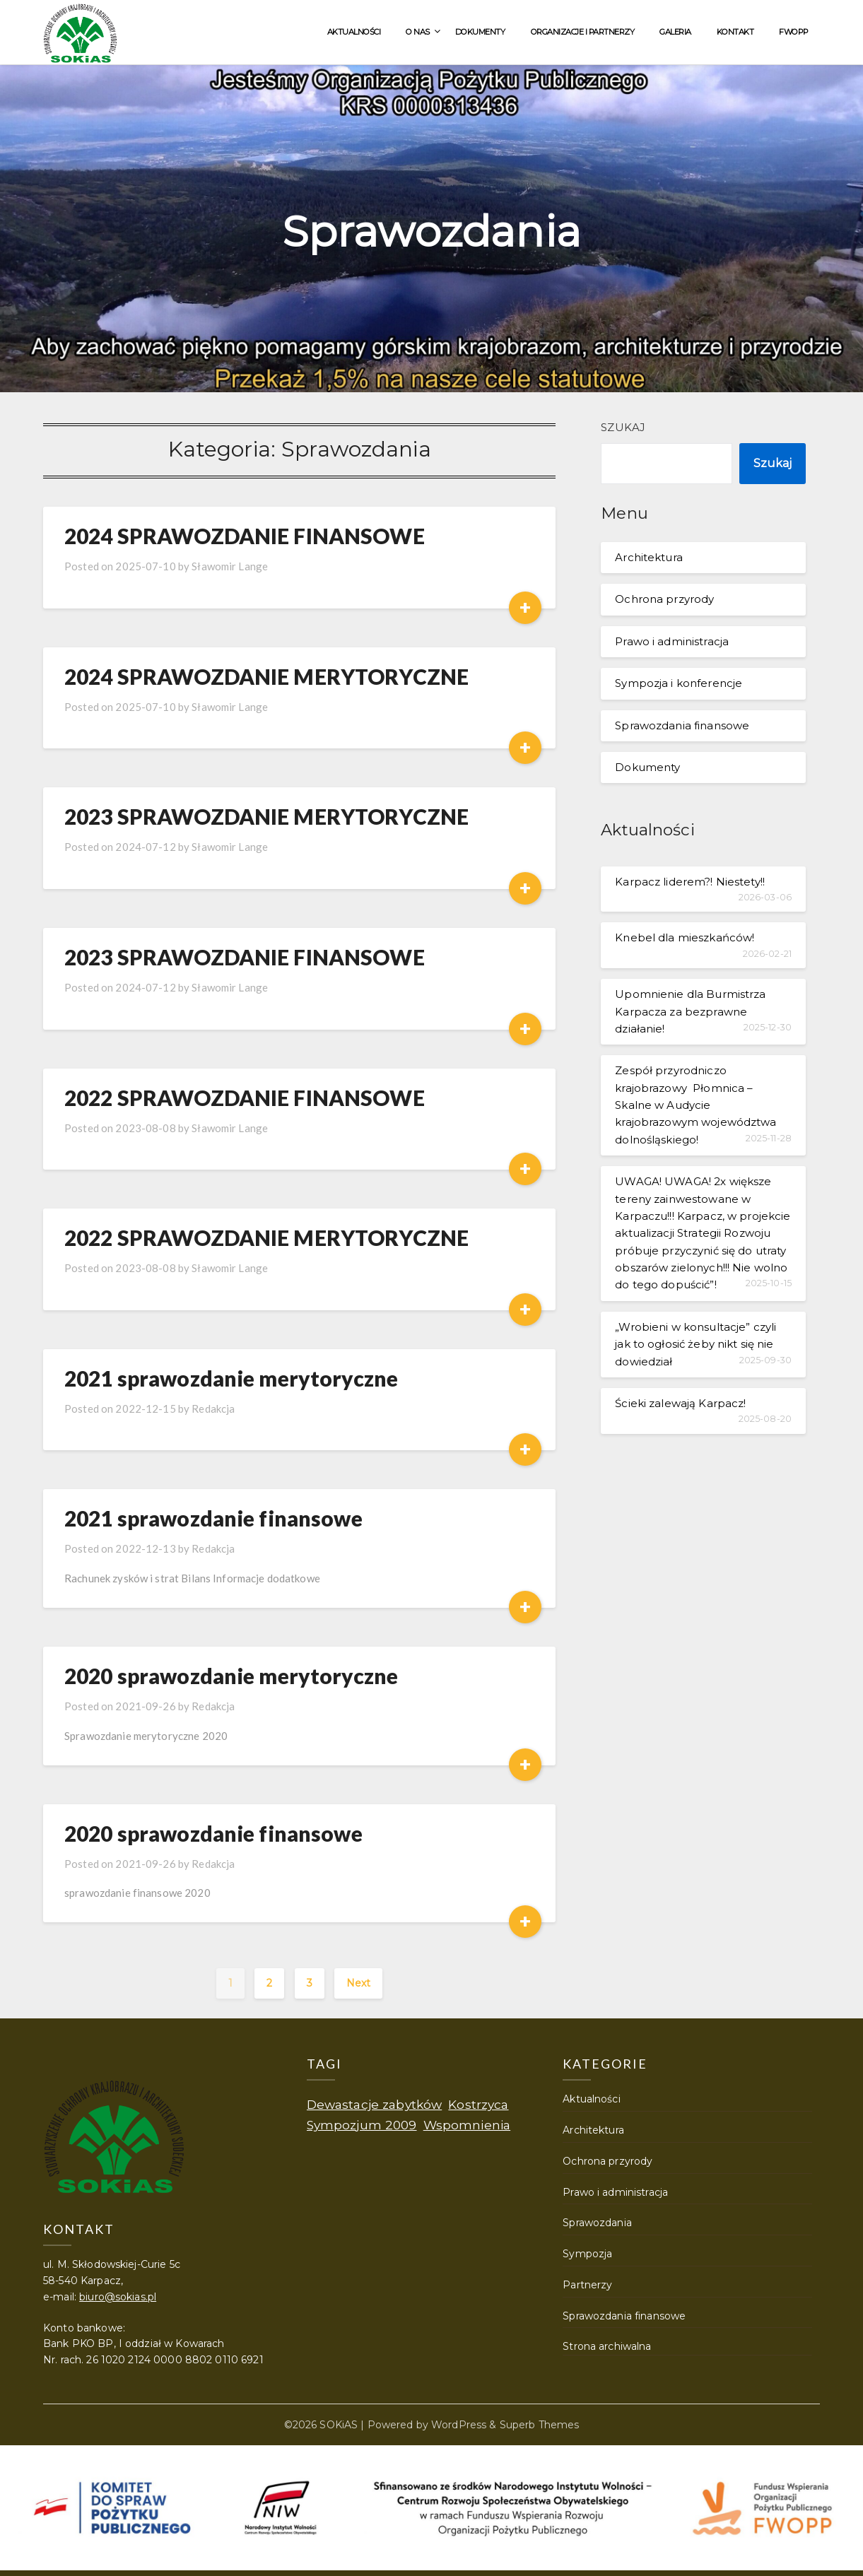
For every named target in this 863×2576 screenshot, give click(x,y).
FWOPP (794, 32)
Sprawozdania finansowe (682, 725)
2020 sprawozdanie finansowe (213, 1833)
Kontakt (735, 32)
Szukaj (623, 427)
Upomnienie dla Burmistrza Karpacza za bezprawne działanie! (690, 1011)
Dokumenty (480, 32)
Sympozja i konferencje (678, 683)
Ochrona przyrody (664, 599)
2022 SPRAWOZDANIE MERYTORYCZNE (266, 1237)
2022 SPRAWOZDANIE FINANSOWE (244, 1097)
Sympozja (587, 2253)
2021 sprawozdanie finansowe (213, 1518)
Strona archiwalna (607, 2346)
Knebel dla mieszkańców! (684, 937)
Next (358, 1983)
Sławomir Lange (230, 566)
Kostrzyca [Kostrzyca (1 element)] (478, 2104)
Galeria (675, 32)
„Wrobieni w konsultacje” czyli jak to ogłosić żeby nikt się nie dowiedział (695, 1344)
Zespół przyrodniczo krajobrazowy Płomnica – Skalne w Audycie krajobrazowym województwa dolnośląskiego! (695, 1105)
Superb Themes (540, 2424)
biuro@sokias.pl (117, 2296)
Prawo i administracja (672, 641)
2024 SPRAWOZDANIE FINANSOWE (244, 535)
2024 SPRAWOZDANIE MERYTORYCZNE (266, 676)
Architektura (649, 557)
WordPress (458, 2424)
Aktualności (354, 32)
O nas (418, 32)
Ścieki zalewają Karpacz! (680, 1403)
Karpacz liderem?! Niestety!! (690, 881)
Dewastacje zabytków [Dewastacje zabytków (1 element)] (374, 2104)
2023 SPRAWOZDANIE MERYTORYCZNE (266, 816)
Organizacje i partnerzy (583, 32)
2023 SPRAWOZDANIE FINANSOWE (244, 957)
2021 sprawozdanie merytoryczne (231, 1378)
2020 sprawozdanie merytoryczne (231, 1675)
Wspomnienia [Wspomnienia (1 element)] (466, 2124)
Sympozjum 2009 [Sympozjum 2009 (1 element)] (362, 2124)
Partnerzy (587, 2284)
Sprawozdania (597, 2222)
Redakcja (213, 1408)
